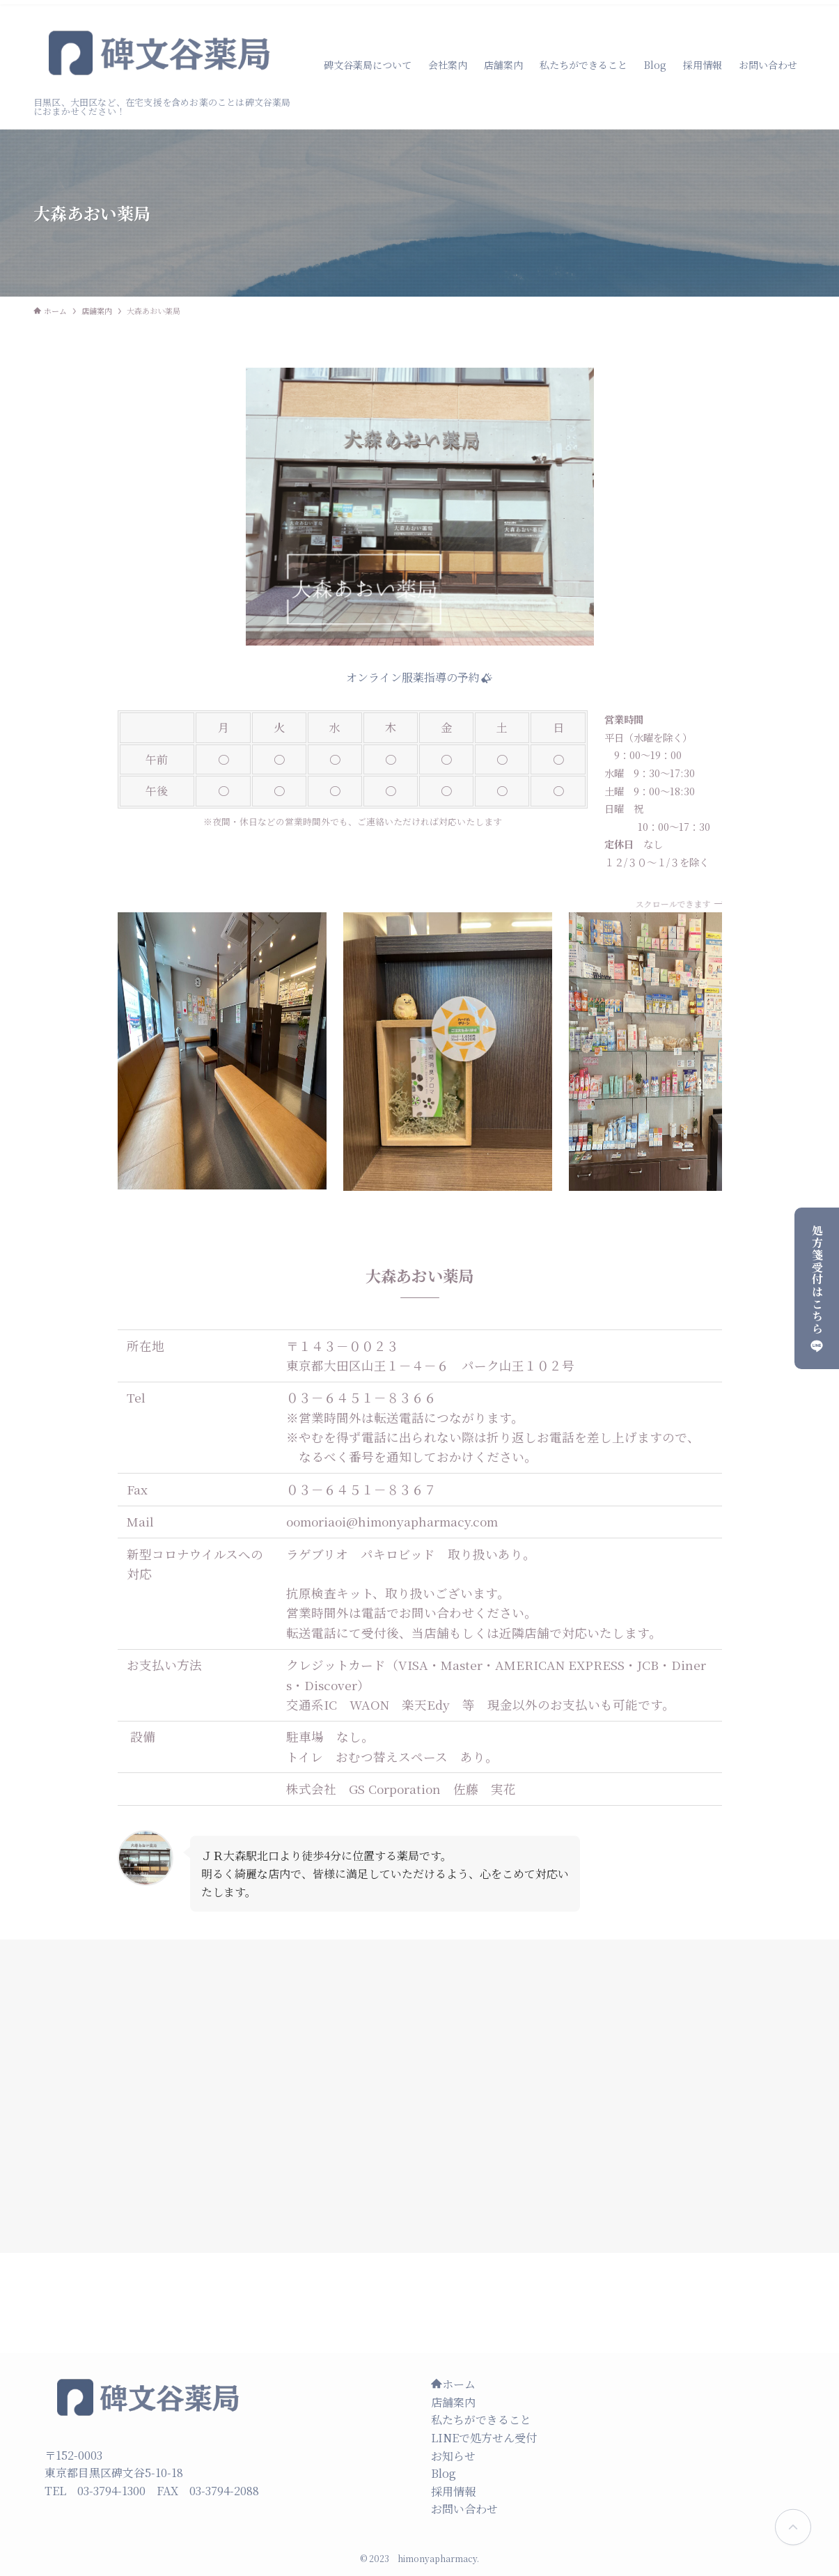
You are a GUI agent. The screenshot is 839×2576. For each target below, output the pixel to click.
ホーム (453, 2384)
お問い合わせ (464, 2509)
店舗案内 (453, 2402)
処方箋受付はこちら (817, 1288)
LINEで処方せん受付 (484, 2438)
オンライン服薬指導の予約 (419, 677)
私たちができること (481, 2420)
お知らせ (453, 2456)
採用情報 (453, 2491)
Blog (443, 2473)
